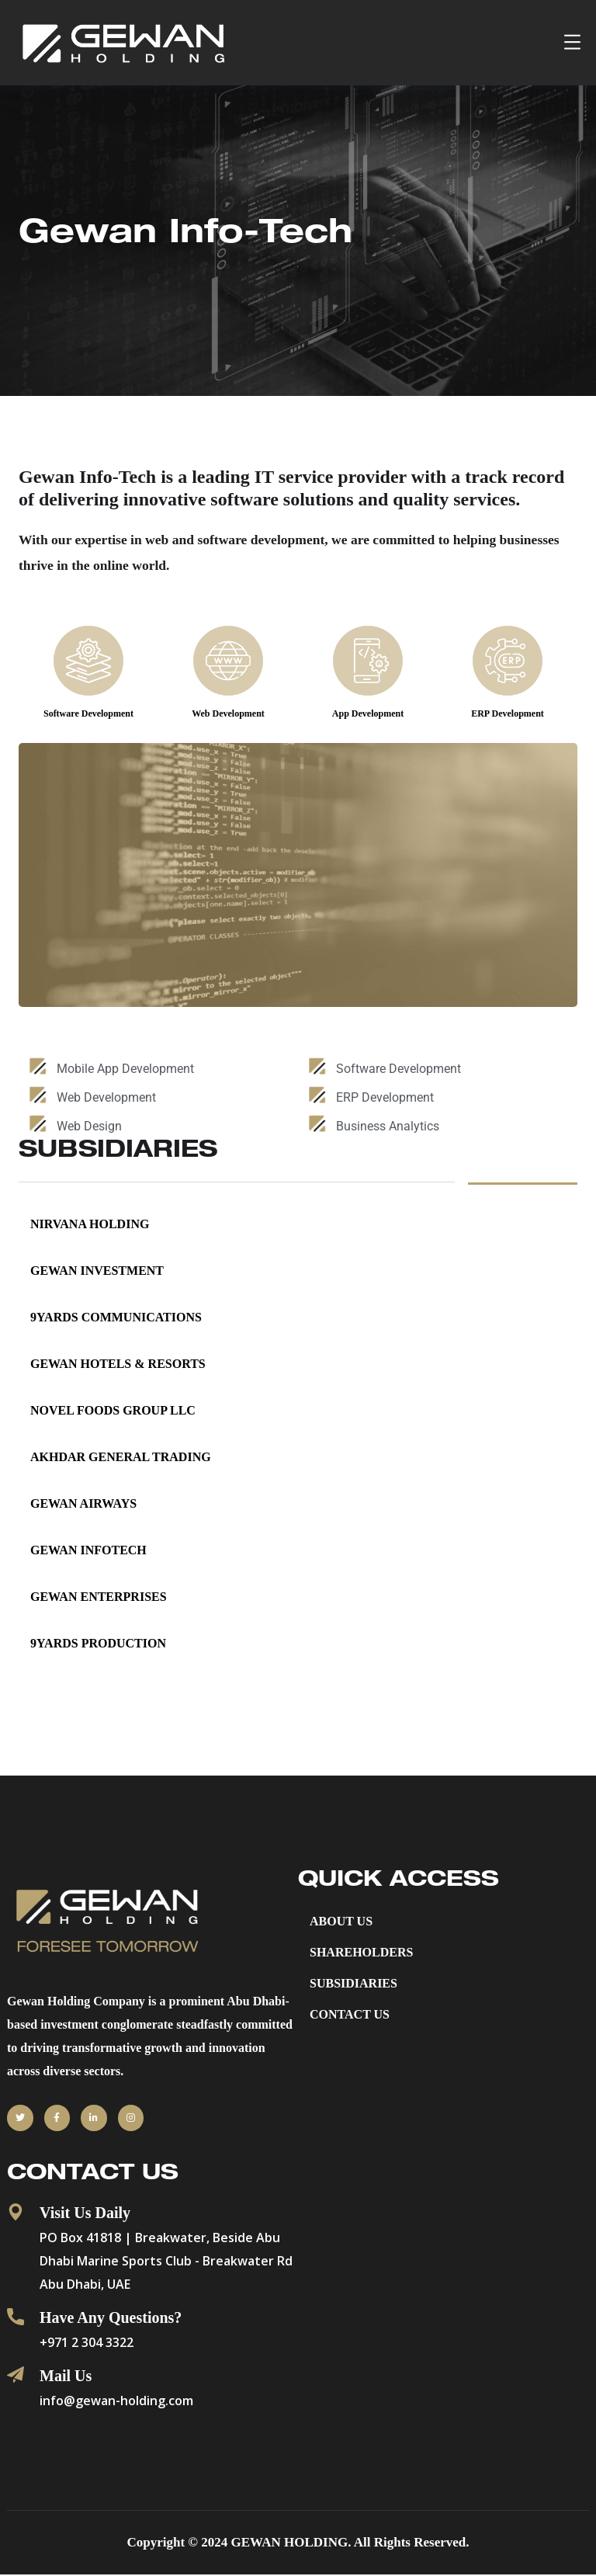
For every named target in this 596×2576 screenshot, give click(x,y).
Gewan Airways (83, 1504)
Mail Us (66, 2377)
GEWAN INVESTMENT (97, 1271)
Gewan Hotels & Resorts (118, 1364)
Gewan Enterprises (98, 1597)
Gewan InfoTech (88, 1550)
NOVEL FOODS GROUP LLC (113, 1411)
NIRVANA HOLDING (89, 1224)
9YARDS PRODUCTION (98, 1644)
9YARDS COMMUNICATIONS (116, 1317)
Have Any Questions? (111, 2319)
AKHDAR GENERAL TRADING (120, 1457)
